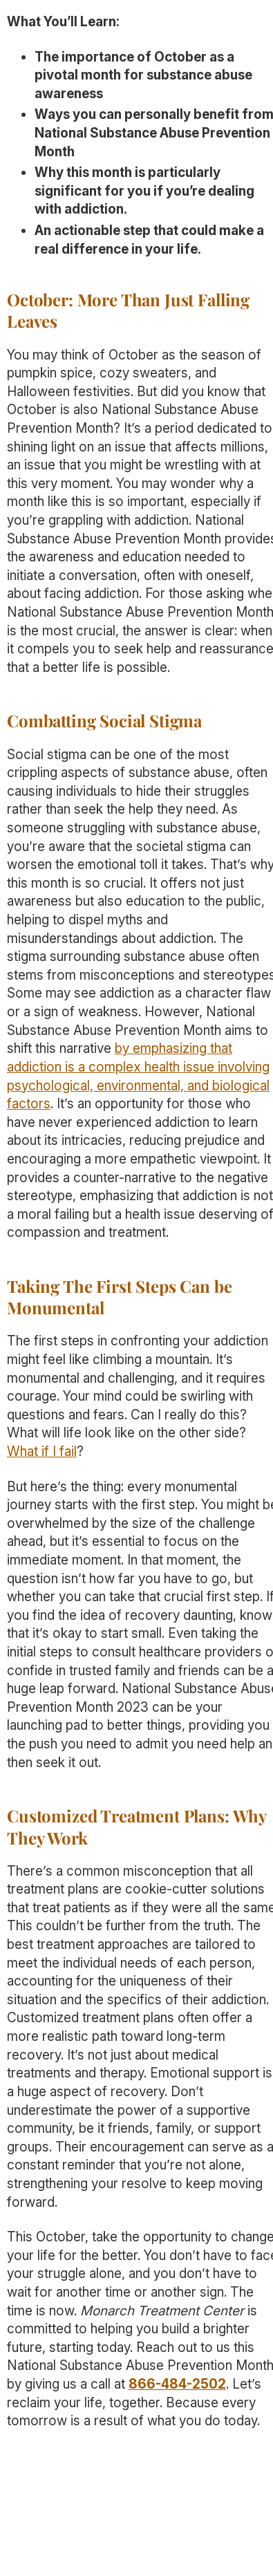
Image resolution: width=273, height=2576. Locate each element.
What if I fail (42, 1451)
